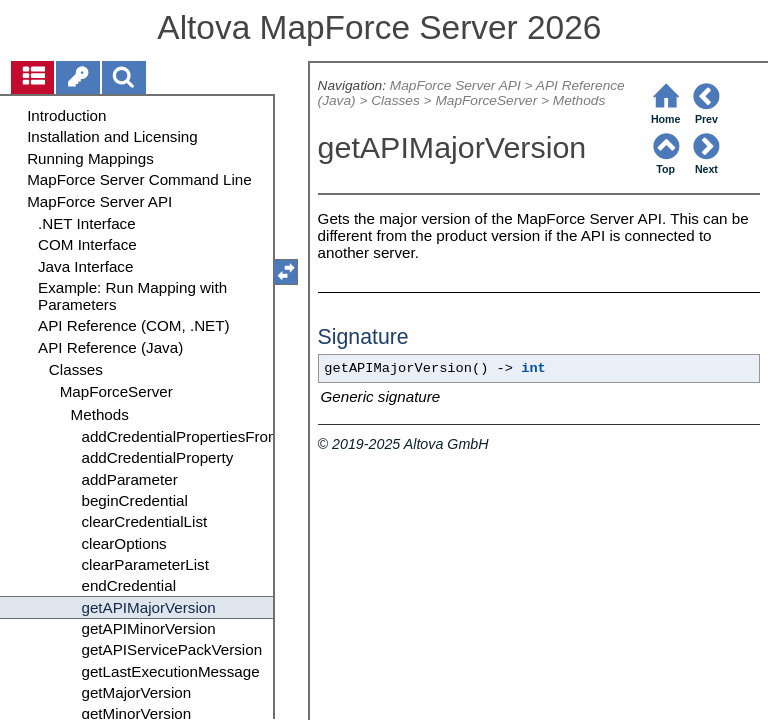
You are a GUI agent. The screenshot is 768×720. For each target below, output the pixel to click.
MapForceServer (486, 100)
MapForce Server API (455, 85)
